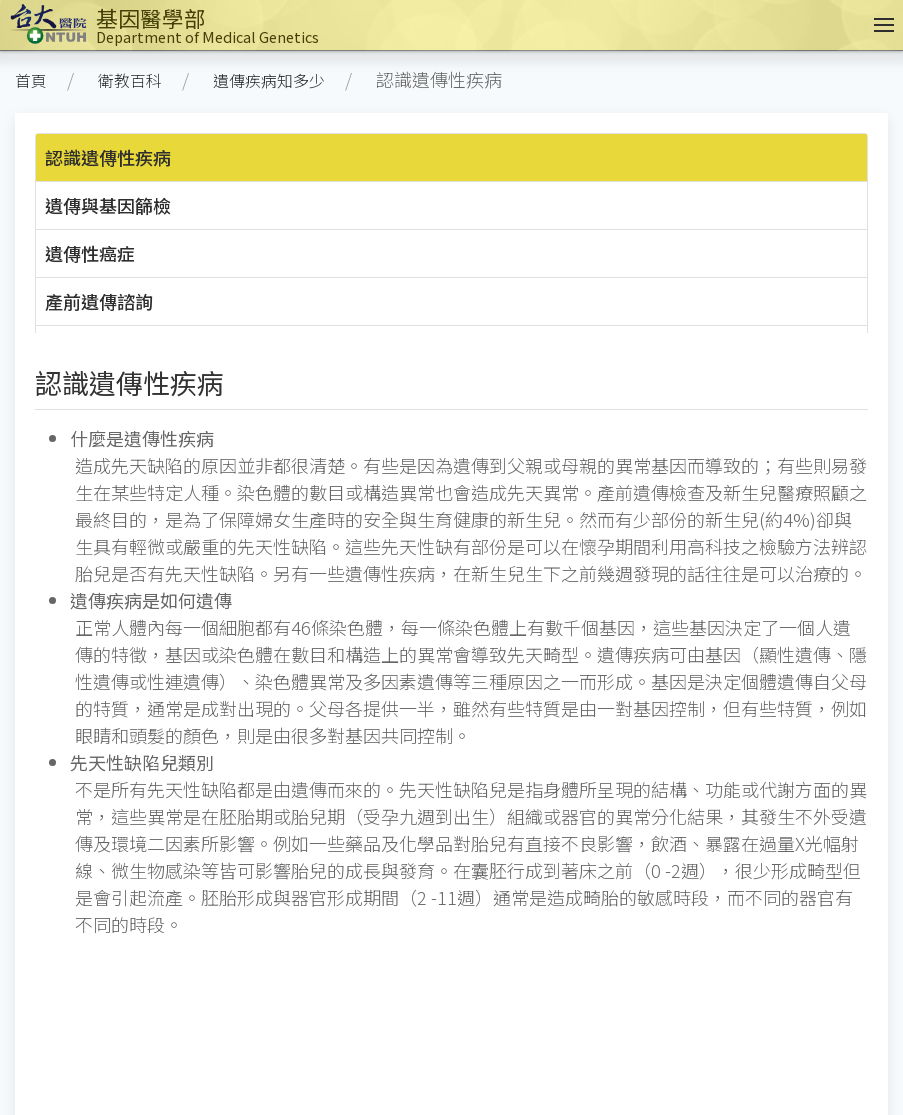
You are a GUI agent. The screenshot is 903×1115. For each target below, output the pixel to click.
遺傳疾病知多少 (269, 80)
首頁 (31, 80)
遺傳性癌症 (90, 253)
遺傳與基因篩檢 (108, 205)
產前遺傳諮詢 (99, 301)
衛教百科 (130, 80)
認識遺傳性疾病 (108, 157)
